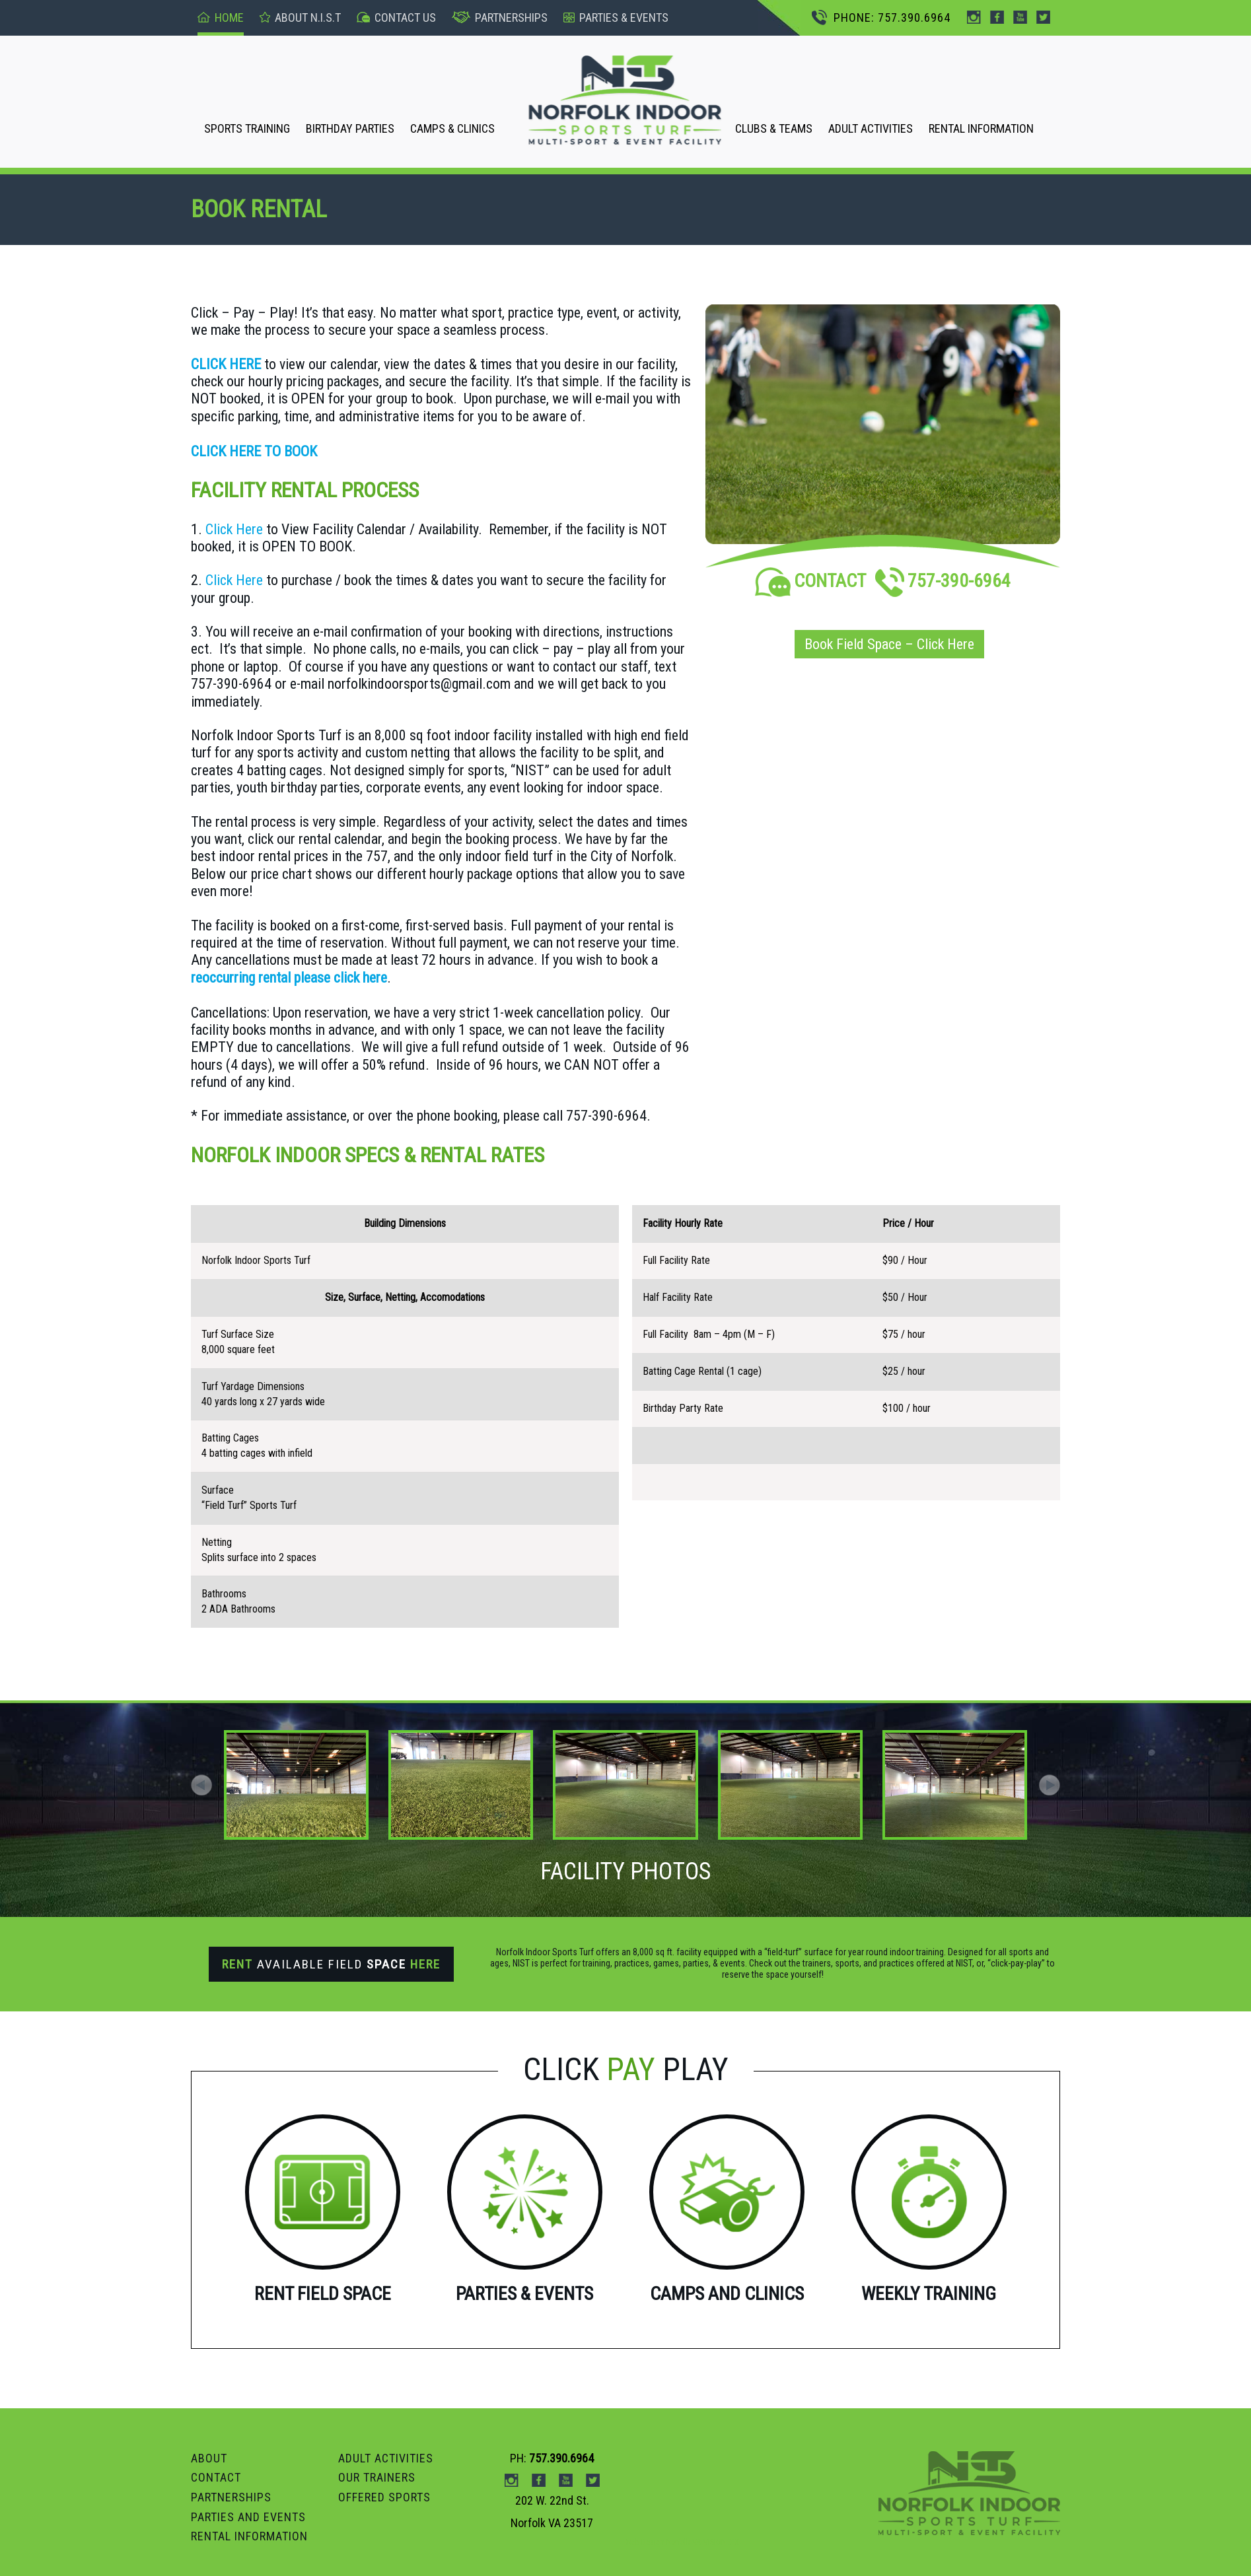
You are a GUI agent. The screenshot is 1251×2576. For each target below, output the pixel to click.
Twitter (1043, 17)
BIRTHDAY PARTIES (350, 128)
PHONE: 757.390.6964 (881, 17)
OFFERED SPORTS (384, 2497)
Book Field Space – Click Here (889, 644)
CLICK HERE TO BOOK (254, 451)
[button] (1049, 1784)
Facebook (997, 17)
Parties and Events (248, 2517)
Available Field (331, 1964)
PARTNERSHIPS (231, 2497)
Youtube (1020, 17)
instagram (974, 17)
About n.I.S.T (300, 17)
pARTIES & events (615, 17)
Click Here (234, 529)
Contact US (396, 17)
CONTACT (810, 581)
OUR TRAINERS (376, 2477)
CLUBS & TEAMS (773, 128)
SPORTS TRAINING (247, 128)
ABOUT (209, 2458)
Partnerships (500, 17)
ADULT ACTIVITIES (870, 128)
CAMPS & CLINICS (452, 128)
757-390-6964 (943, 581)
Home (220, 17)
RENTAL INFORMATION (981, 128)
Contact (216, 2477)
